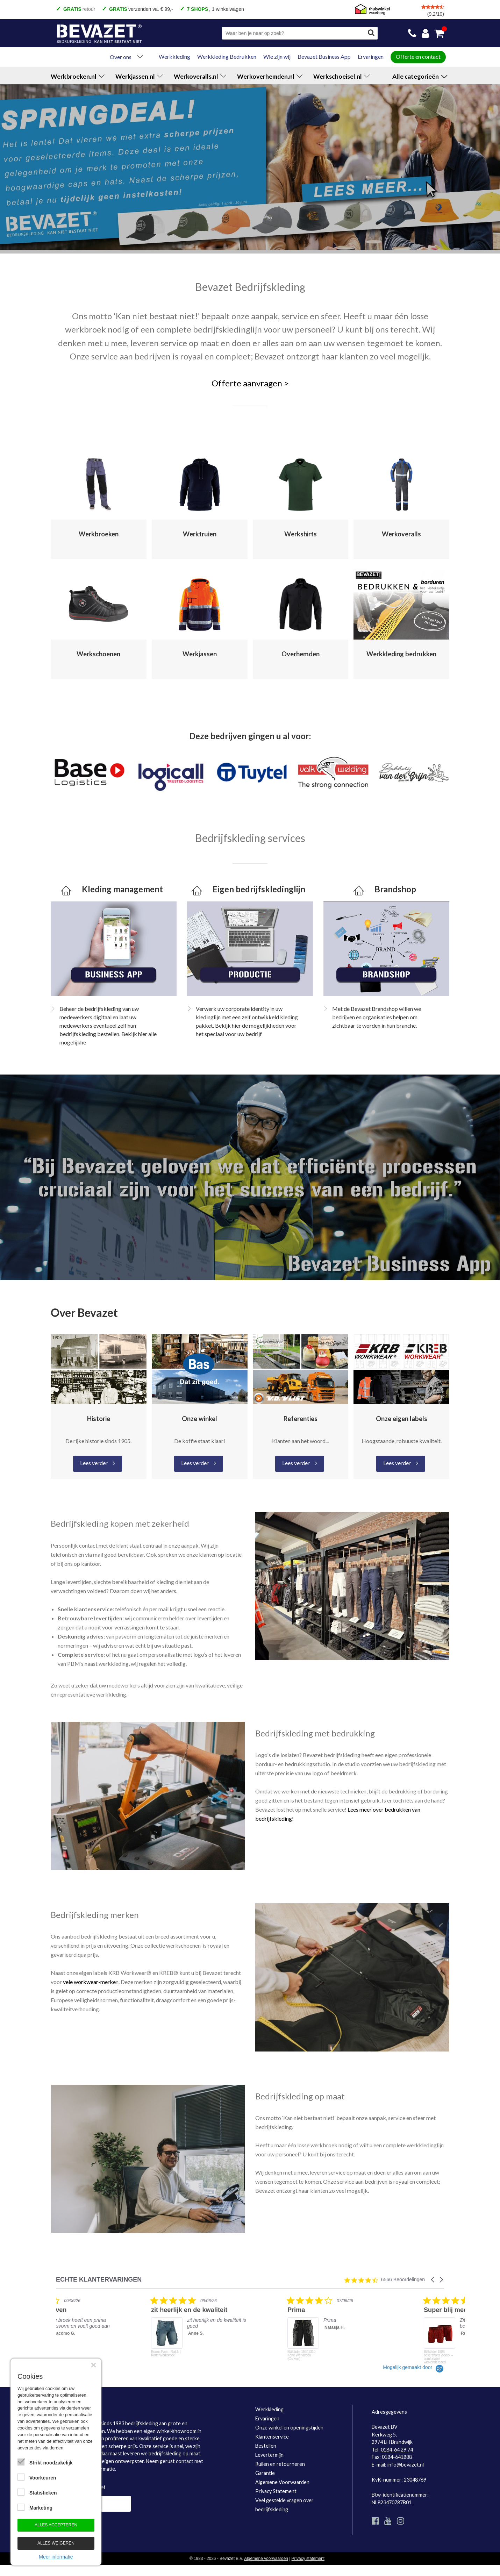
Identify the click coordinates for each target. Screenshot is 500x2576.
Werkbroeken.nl (78, 76)
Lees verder (94, 1463)
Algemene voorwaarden (266, 2558)
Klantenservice (272, 2437)
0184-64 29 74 (397, 2450)
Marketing (40, 2508)
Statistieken (43, 2493)
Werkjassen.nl (139, 76)
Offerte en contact (418, 56)
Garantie (265, 2473)
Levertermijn (269, 2455)
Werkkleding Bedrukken (226, 56)
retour (78, 9)
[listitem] (108, 2330)
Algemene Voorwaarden (282, 2482)
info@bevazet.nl (405, 2465)
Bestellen (265, 2446)
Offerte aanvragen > (250, 383)
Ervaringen (371, 56)
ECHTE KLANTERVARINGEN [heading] (99, 2280)
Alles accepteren (56, 2525)
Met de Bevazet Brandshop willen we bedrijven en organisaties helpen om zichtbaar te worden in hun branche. (376, 1017)
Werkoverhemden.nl (270, 76)
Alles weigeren (55, 2543)
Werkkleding (174, 56)
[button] (433, 2280)
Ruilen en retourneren (280, 2464)
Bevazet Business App (324, 56)
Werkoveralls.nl (200, 76)
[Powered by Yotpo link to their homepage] (413, 2367)
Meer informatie (56, 2557)
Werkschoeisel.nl (341, 76)
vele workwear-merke (89, 1981)
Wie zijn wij (277, 56)
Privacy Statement (276, 2491)
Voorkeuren (42, 2478)
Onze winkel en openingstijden (289, 2428)
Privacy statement (308, 2558)
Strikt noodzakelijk (51, 2463)
